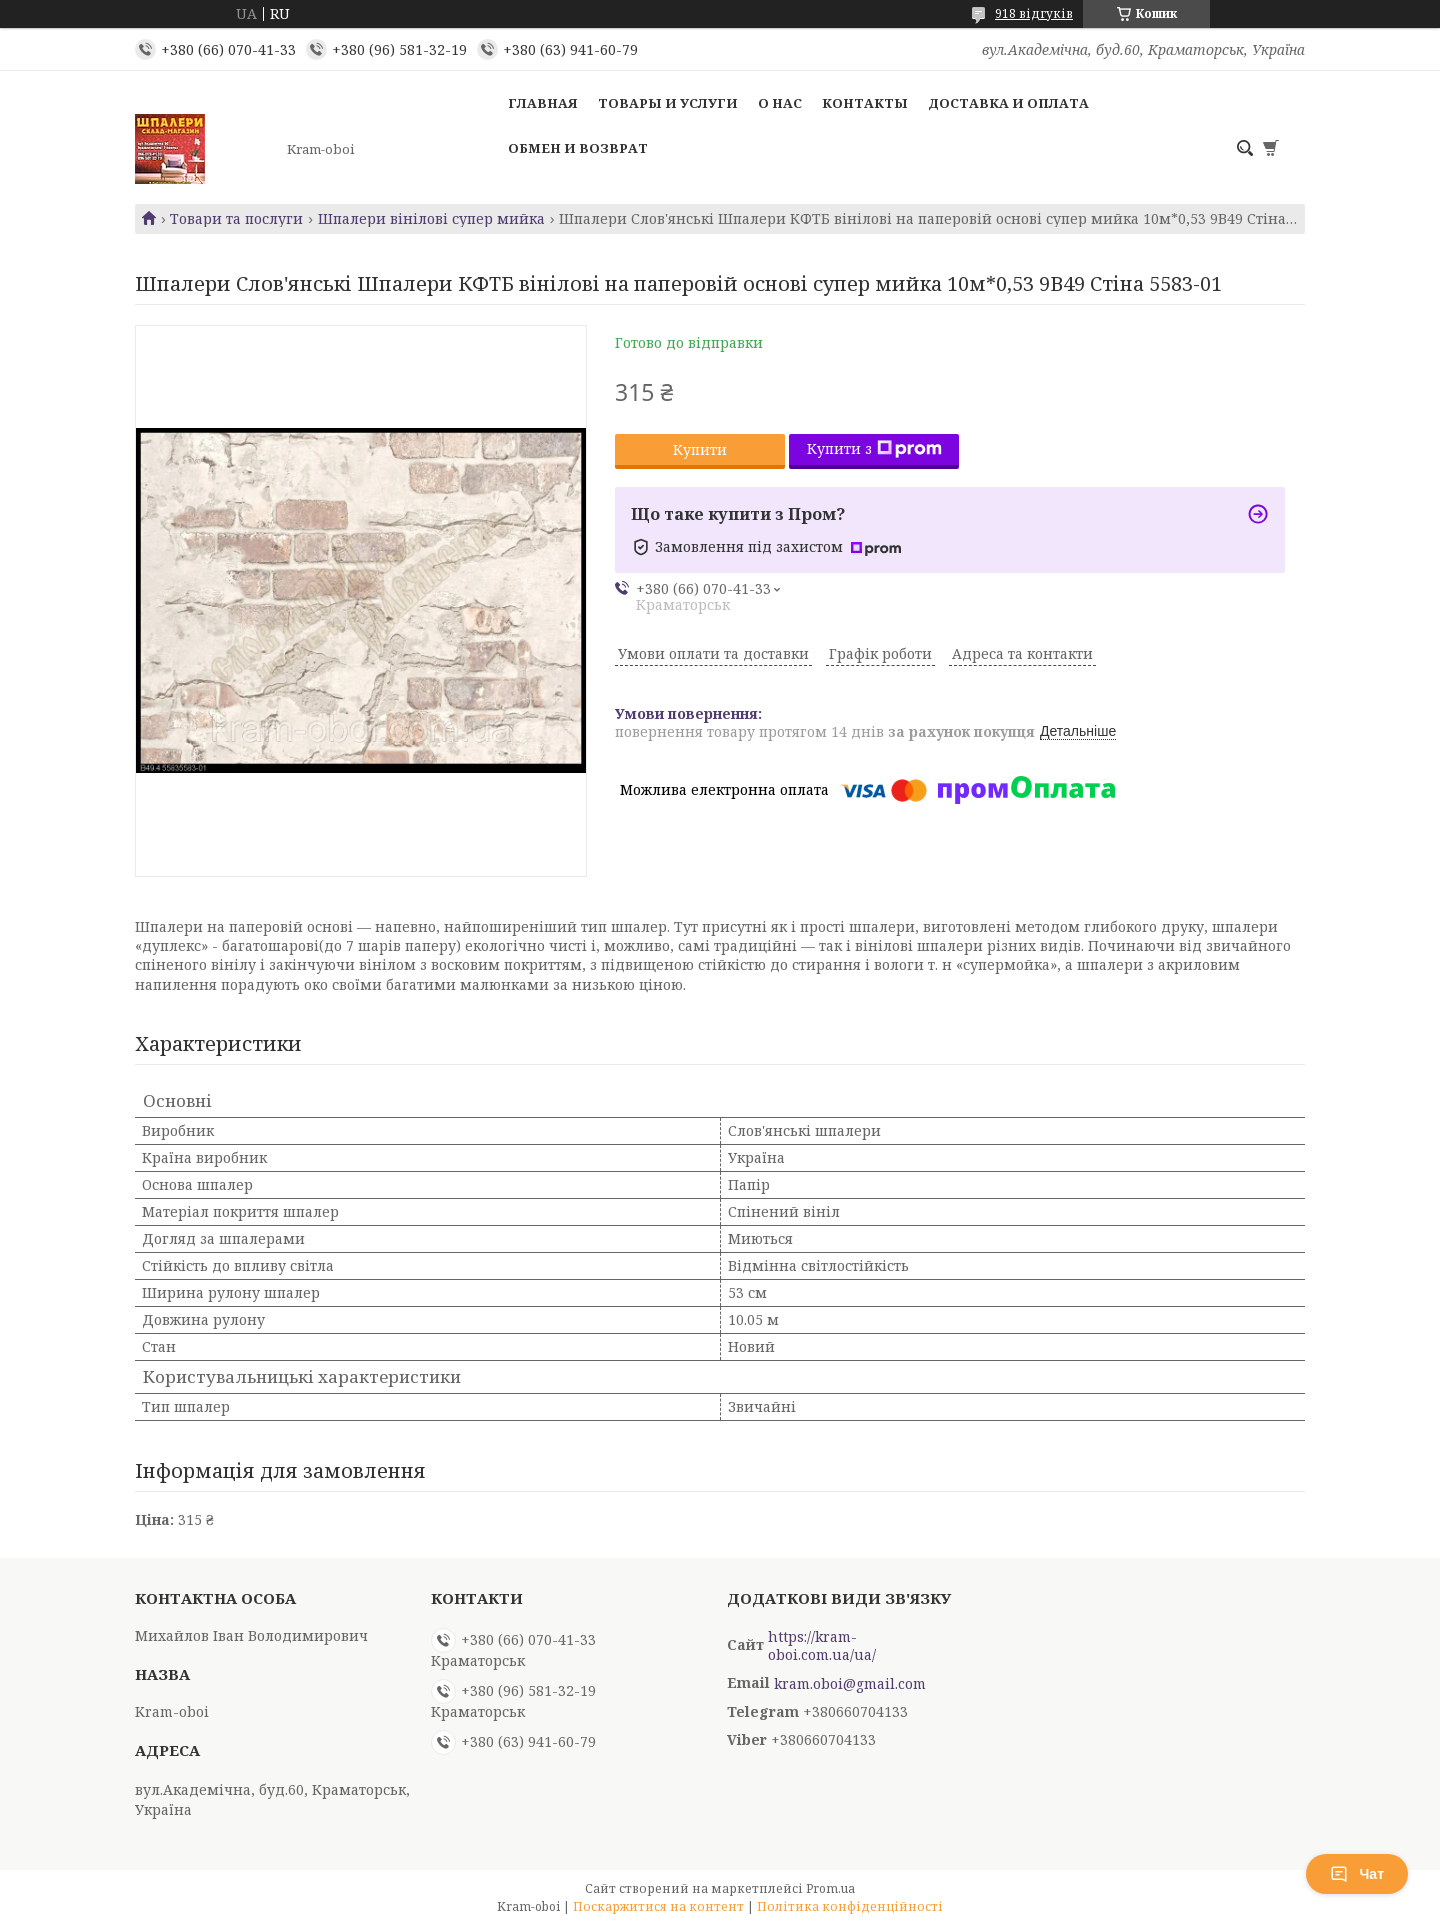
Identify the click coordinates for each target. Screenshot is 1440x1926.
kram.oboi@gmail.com (850, 1684)
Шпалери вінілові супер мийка (431, 219)
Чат (1357, 1874)
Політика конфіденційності (850, 1906)
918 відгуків (1034, 13)
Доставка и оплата (1008, 103)
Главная (543, 103)
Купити (700, 449)
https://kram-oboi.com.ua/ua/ (822, 1646)
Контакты (865, 103)
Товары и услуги (668, 103)
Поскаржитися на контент (658, 1906)
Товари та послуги (236, 219)
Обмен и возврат (578, 148)
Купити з (874, 448)
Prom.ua (830, 1888)
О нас (780, 103)
